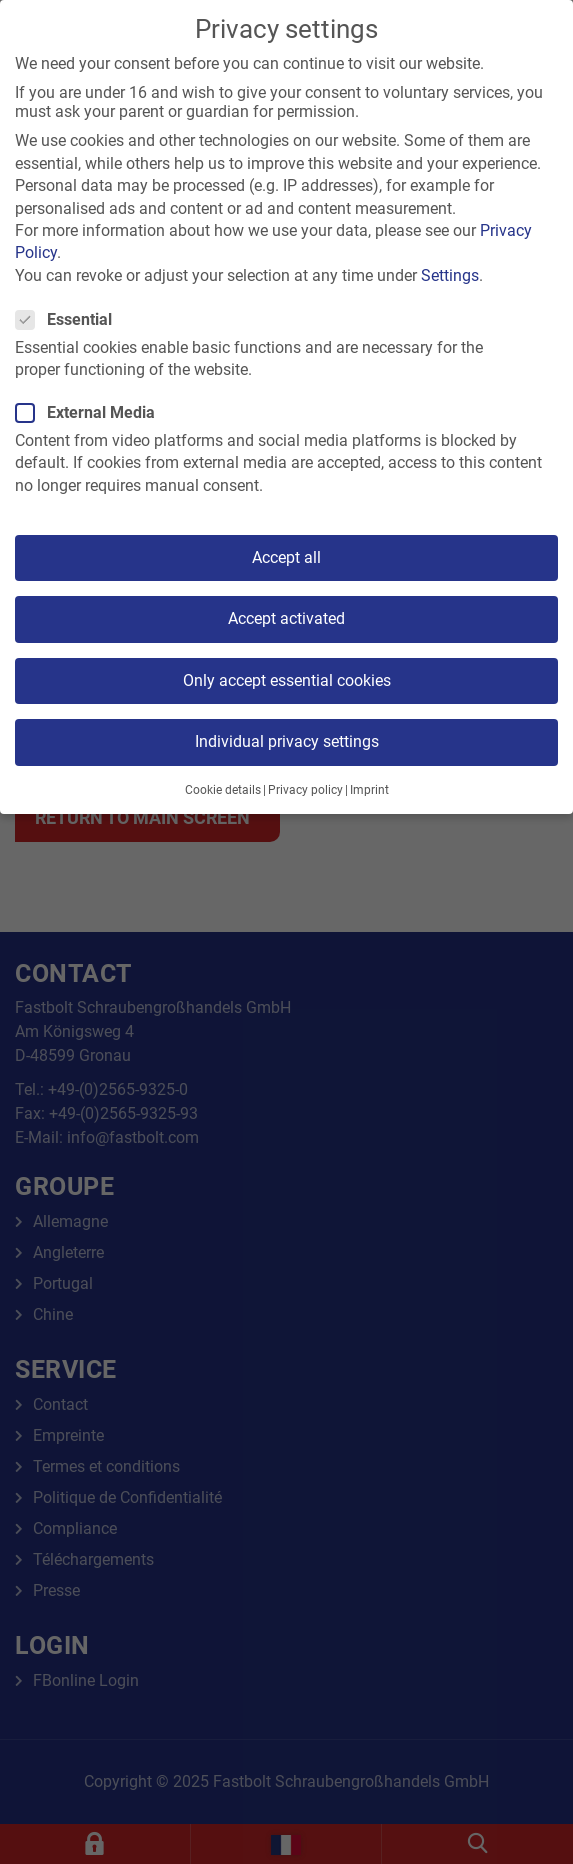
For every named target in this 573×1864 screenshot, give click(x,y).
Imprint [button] (369, 790)
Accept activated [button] (286, 618)
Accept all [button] (286, 557)
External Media (91, 412)
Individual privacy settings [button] (287, 741)
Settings (450, 275)
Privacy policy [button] (305, 790)
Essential (70, 319)
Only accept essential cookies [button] (287, 680)
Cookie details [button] (223, 790)
